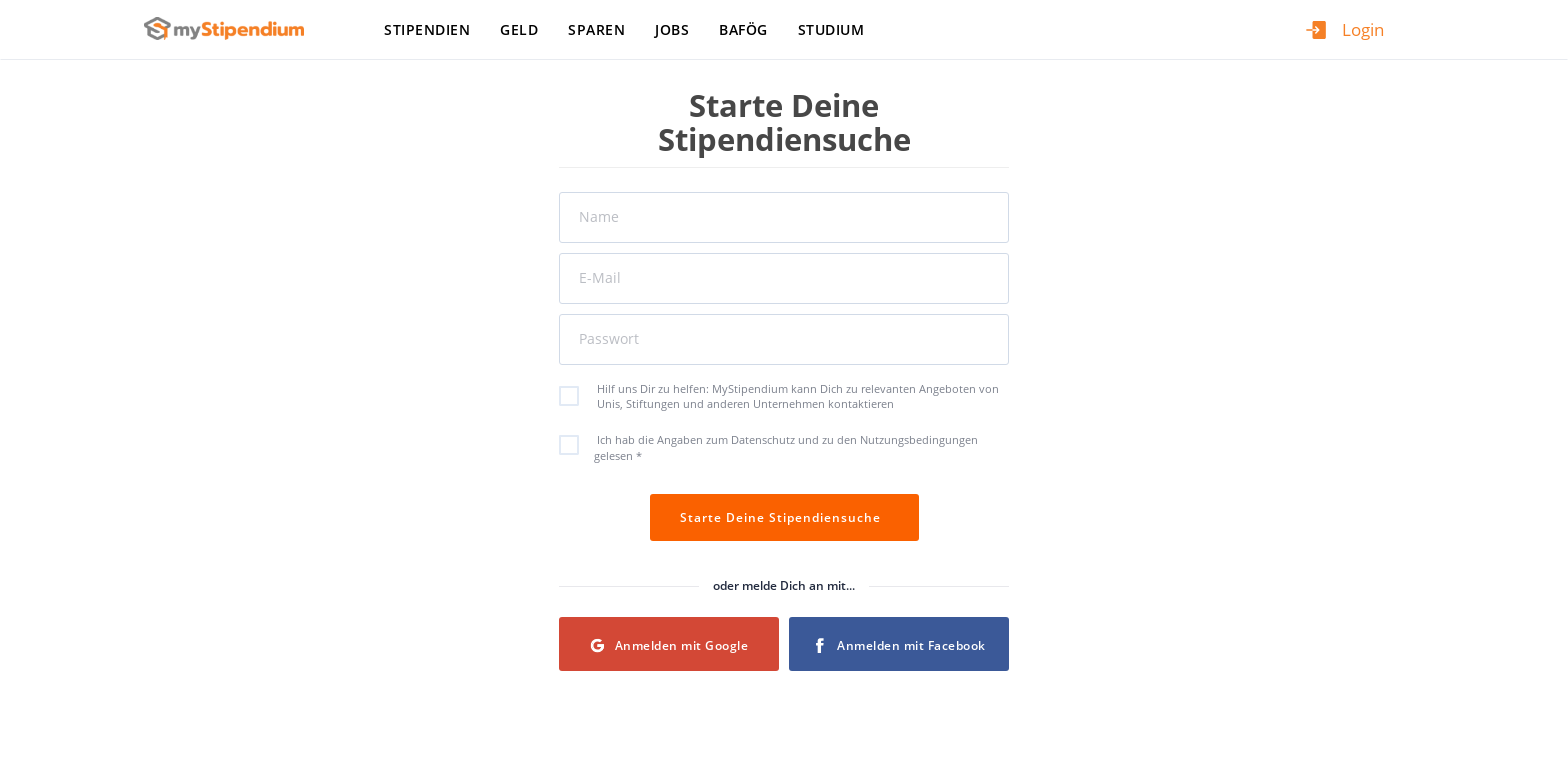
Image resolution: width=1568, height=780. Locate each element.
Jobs (672, 29)
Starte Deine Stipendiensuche (784, 517)
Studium (831, 29)
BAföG (743, 29)
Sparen (596, 29)
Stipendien (427, 29)
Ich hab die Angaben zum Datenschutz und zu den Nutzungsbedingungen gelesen (779, 447)
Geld (519, 29)
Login (1363, 29)
